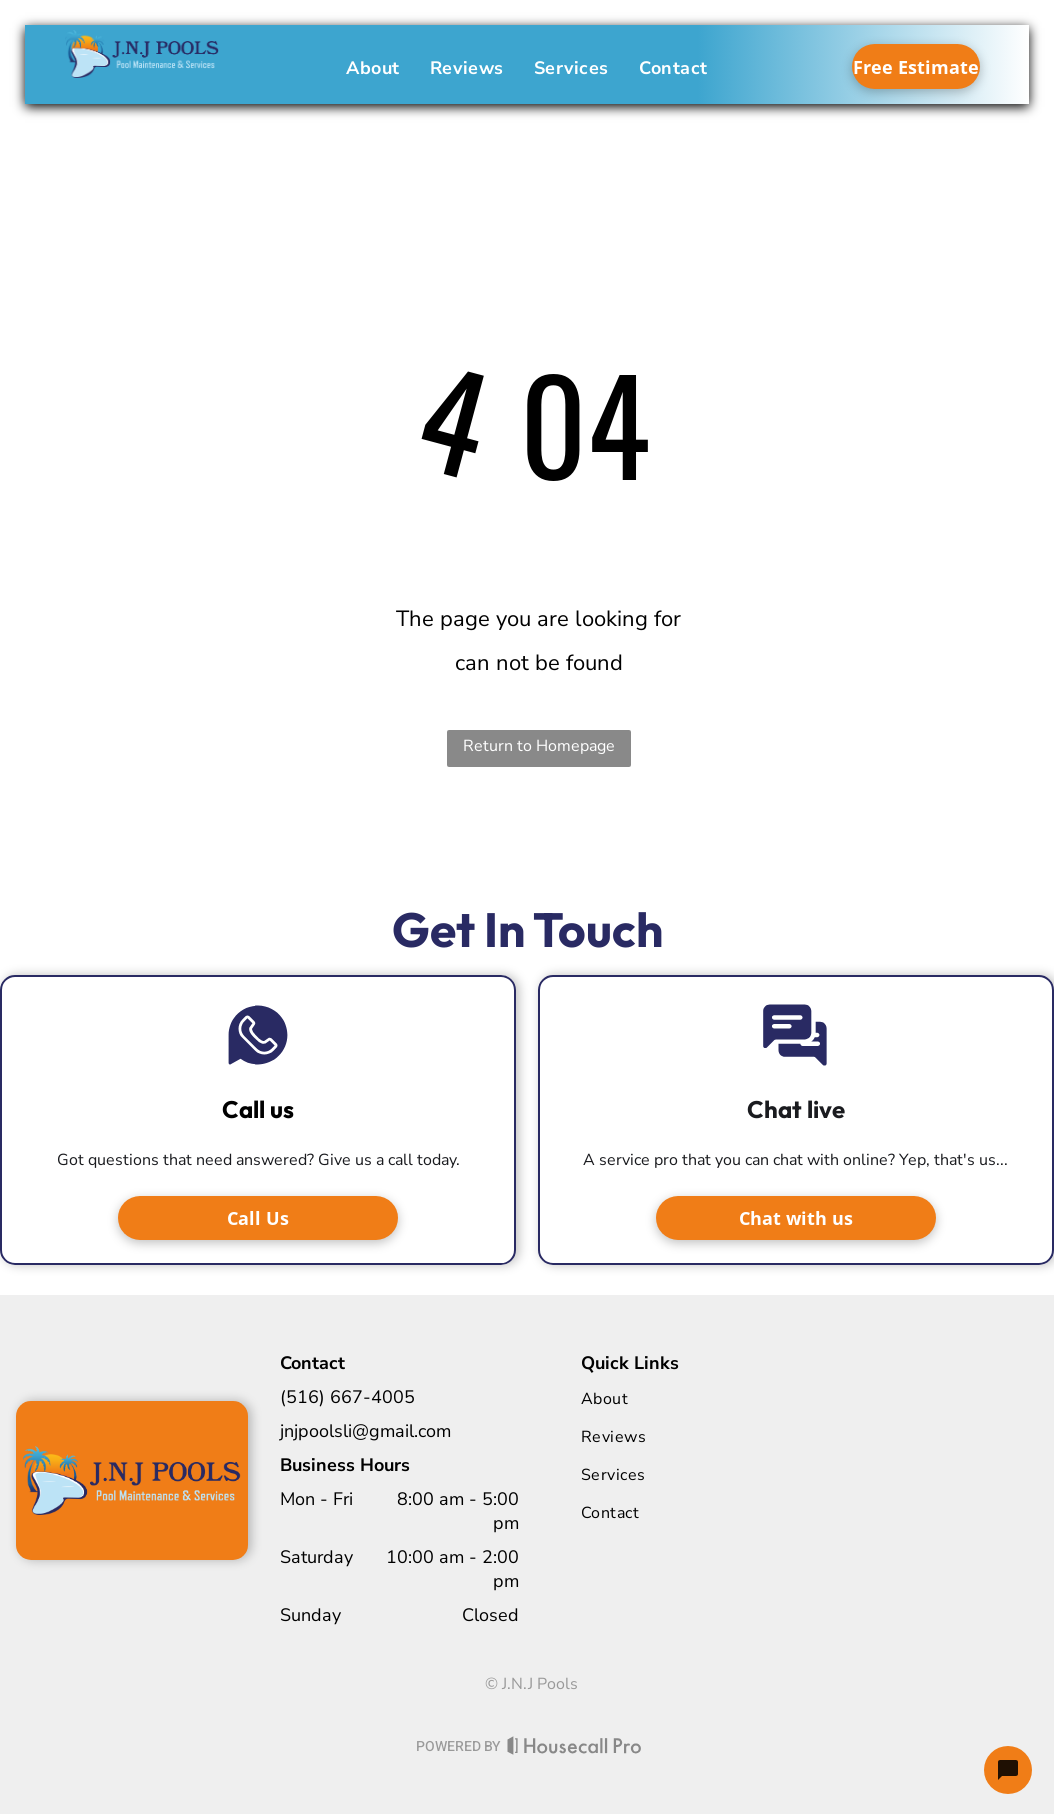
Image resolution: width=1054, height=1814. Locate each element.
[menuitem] (373, 68)
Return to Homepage (539, 746)
